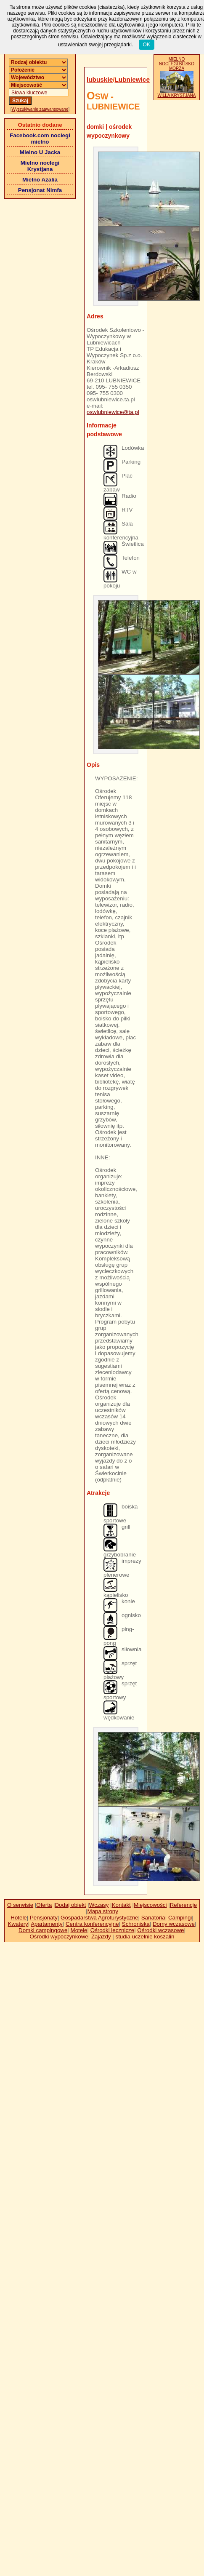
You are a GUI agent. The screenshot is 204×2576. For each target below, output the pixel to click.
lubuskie (100, 79)
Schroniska (136, 1924)
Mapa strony (102, 1911)
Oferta (44, 1905)
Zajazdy (101, 1936)
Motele (79, 1930)
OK (146, 45)
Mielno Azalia (40, 179)
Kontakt (121, 1905)
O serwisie (20, 1905)
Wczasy (99, 1905)
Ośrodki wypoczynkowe (58, 1936)
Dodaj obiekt (70, 1905)
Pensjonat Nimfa (40, 190)
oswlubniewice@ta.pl (113, 412)
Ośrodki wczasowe (160, 1930)
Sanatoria (153, 1917)
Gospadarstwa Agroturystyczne (99, 1917)
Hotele (19, 1917)
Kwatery (18, 1924)
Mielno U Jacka (40, 152)
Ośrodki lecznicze (112, 1930)
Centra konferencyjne (92, 1924)
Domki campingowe (43, 1930)
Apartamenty (47, 1924)
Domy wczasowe (174, 1924)
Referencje (183, 1905)
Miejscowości (150, 1905)
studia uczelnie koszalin (144, 1936)
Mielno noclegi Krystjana (40, 166)
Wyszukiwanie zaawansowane (40, 109)
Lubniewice (131, 79)
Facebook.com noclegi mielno (40, 138)
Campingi (180, 1917)
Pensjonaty (44, 1917)
